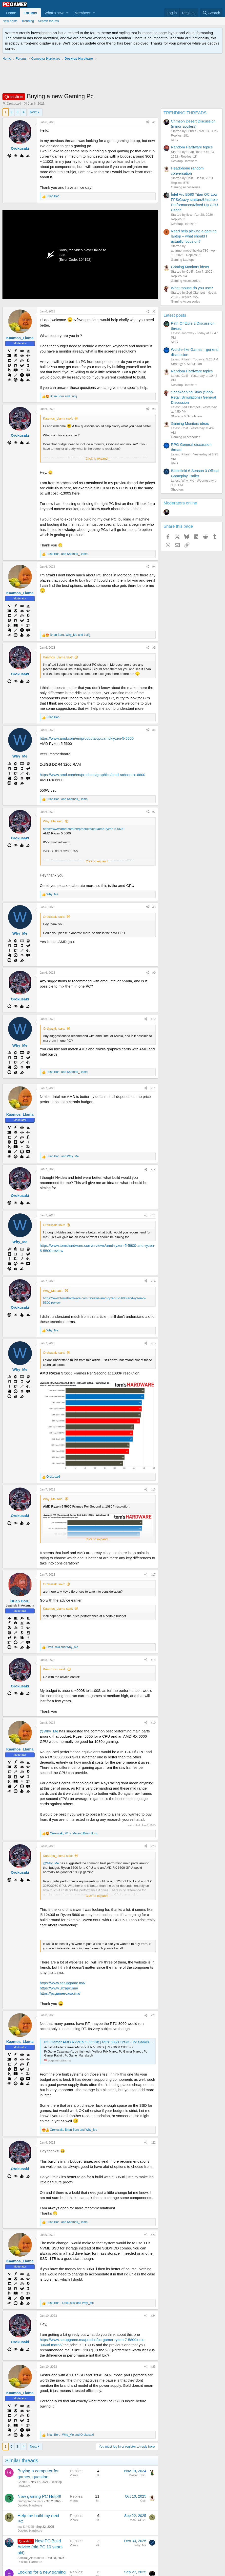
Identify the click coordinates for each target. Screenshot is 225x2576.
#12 (153, 1169)
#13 (153, 1215)
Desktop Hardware (30, 2505)
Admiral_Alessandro (31, 2558)
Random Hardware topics (192, 147)
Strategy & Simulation (186, 364)
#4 (154, 566)
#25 (153, 2366)
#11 (153, 1088)
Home (11, 13)
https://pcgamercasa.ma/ (60, 1993)
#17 (153, 1574)
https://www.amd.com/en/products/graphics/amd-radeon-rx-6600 (92, 775)
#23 (153, 2235)
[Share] (147, 122)
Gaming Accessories (185, 187)
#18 (153, 1660)
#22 (153, 2142)
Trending (27, 21)
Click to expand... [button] (98, 458)
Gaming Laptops (182, 259)
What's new (53, 13)
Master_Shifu (137, 2475)
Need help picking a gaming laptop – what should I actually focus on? (194, 236)
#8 (154, 907)
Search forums (48, 21)
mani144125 (26, 2527)
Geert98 (23, 2482)
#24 (153, 2315)
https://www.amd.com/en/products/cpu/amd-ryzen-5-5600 (87, 738)
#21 (153, 2015)
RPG (174, 140)
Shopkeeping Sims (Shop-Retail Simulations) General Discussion (193, 397)
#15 (153, 1343)
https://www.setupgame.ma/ (62, 1983)
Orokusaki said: (54, 917)
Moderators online (180, 503)
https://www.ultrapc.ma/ (59, 1988)
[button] (67, 12)
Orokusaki (14, 103)
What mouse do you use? (192, 288)
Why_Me (140, 2545)
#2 (154, 311)
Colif (143, 2501)
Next (33, 112)
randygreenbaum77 (30, 2501)
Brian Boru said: (54, 1669)
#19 (153, 1723)
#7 (154, 812)
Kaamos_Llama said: (58, 418)
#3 (154, 409)
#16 (153, 1489)
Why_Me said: (53, 821)
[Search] (211, 12)
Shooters (177, 489)
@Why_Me (49, 1731)
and (63, 396)
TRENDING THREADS (185, 113)
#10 (153, 1019)
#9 (154, 972)
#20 (153, 1846)
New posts (10, 21)
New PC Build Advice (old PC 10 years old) (40, 2547)
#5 (154, 647)
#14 (153, 1281)
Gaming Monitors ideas (190, 267)
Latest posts (175, 315)
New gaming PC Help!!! (39, 2496)
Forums (30, 13)
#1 (154, 122)
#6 (154, 730)
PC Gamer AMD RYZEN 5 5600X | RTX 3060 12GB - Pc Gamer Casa (101, 2042)
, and (70, 635)
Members (82, 13)
